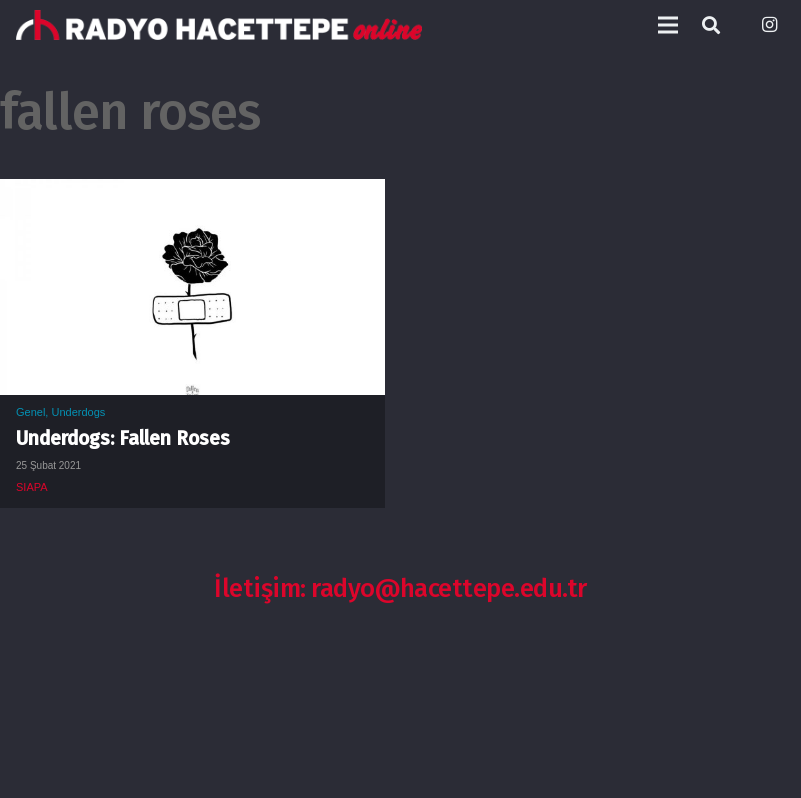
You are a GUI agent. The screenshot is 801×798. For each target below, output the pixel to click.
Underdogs (78, 412)
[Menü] (668, 25)
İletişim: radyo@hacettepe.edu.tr (400, 588)
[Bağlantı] (219, 25)
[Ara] (711, 25)
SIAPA (32, 487)
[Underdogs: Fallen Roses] (192, 194)
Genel (30, 412)
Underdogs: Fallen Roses (123, 438)
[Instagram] (769, 25)
